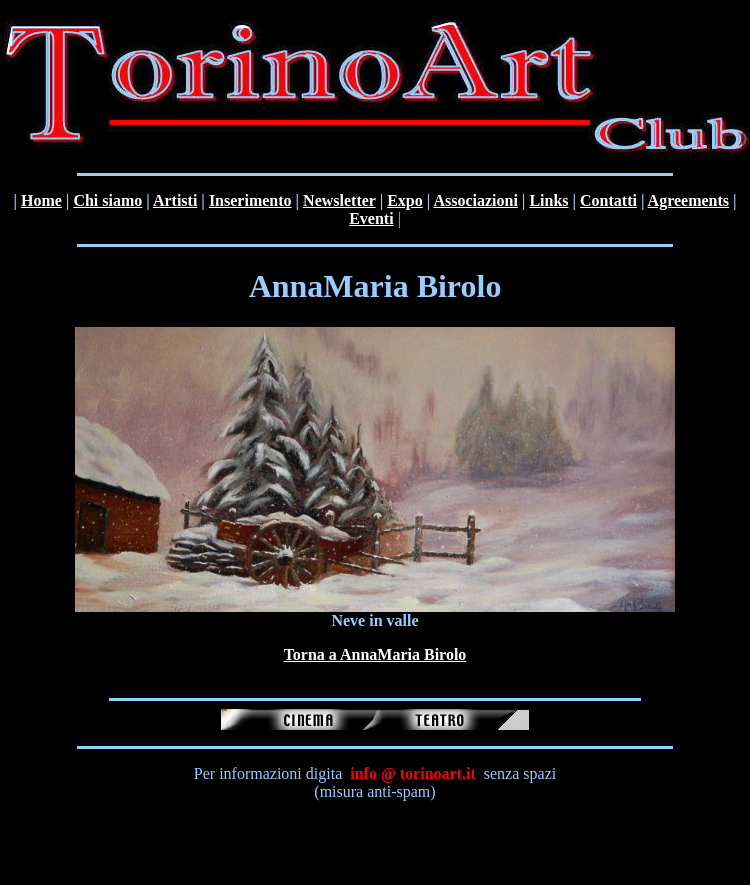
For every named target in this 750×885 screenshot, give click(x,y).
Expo (405, 200)
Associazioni (475, 200)
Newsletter (339, 200)
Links (548, 200)
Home (41, 200)
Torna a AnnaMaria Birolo (375, 654)
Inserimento (250, 200)
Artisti (175, 200)
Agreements (688, 200)
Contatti (608, 200)
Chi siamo (107, 200)
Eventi (371, 218)
